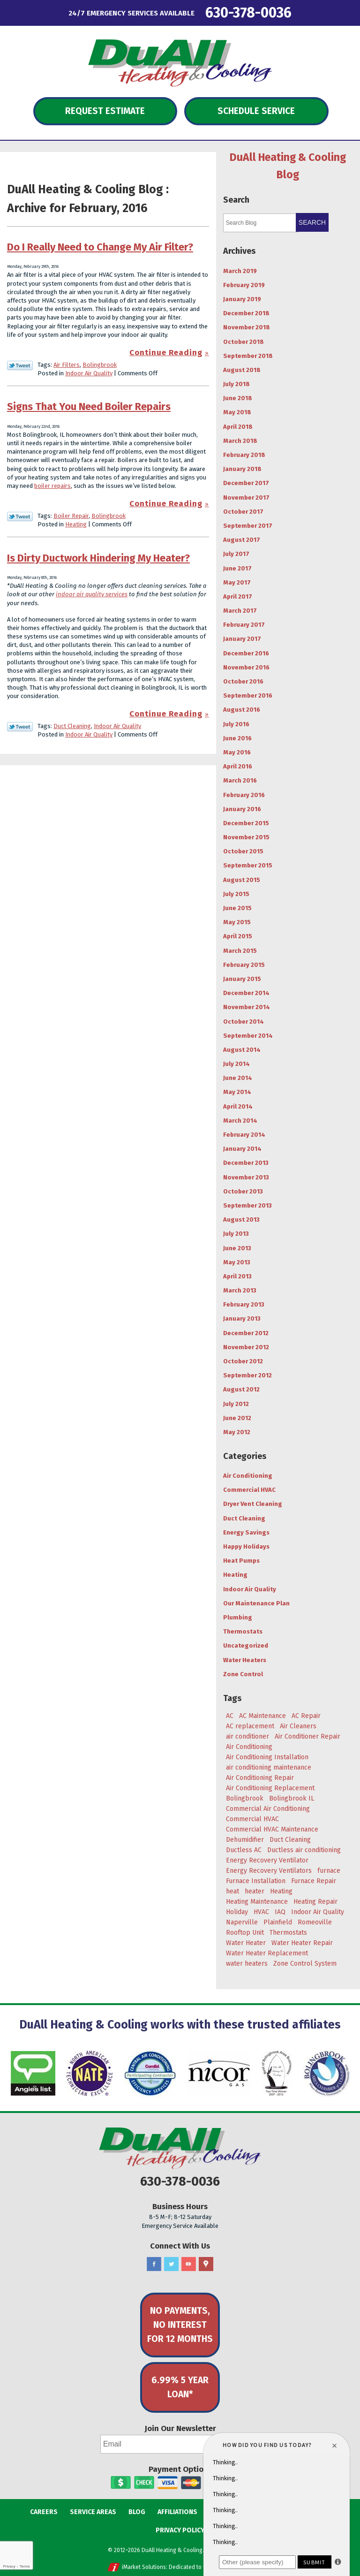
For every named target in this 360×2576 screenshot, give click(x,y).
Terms (25, 2566)
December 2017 (246, 482)
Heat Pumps (241, 1560)
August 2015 (241, 879)
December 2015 (246, 823)
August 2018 (242, 369)
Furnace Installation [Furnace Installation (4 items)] (255, 1881)
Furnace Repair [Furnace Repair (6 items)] (313, 1881)
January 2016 (242, 809)
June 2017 (237, 568)
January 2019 (242, 299)
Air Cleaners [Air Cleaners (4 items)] (298, 1726)
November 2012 (246, 1347)
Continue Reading (165, 352)
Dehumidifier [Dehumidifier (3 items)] (245, 1840)
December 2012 (246, 1333)
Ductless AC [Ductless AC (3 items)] (244, 1850)
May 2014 (237, 1091)
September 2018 (248, 355)
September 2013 (247, 1205)
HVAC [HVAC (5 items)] (261, 1912)
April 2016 (237, 766)
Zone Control (243, 1674)
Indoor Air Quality (88, 373)
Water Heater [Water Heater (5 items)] (246, 1943)
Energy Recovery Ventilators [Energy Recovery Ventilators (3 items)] (269, 1871)
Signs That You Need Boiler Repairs (89, 406)
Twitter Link (20, 365)
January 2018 (242, 468)
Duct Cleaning (72, 725)
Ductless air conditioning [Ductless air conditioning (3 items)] (304, 1850)
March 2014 (240, 1120)
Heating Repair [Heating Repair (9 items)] (315, 1902)
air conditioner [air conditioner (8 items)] (247, 1736)
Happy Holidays (246, 1546)
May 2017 (237, 582)
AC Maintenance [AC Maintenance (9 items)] (262, 1716)
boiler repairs (52, 485)
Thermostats (242, 1631)
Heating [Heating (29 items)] (281, 1891)
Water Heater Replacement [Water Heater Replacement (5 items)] (267, 1953)
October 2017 (243, 511)
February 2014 (244, 1134)
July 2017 (236, 553)
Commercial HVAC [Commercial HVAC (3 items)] (252, 1819)
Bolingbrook (99, 364)
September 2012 (247, 1375)
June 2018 (237, 398)
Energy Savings (246, 1532)
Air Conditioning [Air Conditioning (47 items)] (249, 1747)
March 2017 (240, 610)
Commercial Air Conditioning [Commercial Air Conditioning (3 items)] (268, 1809)
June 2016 (237, 738)
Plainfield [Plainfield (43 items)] (277, 1922)
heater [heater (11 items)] (254, 1891)
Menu (27, 12)
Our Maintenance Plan (256, 1603)
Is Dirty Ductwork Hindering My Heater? (98, 558)
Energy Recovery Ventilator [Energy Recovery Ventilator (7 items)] (267, 1860)
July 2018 (236, 384)
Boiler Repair (71, 515)
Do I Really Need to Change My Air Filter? (100, 247)
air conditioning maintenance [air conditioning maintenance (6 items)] (268, 1767)
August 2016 (241, 709)
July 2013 (236, 1233)
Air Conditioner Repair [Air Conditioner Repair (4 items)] (307, 1736)
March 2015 (240, 950)
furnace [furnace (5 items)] (328, 1871)
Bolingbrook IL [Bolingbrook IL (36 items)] (291, 1798)
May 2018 (237, 412)
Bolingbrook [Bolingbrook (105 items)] (244, 1798)
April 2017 (237, 596)
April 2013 (237, 1276)
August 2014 (242, 1049)
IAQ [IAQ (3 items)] (280, 1912)
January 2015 (242, 978)
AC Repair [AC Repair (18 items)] (306, 1716)
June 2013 (237, 1248)
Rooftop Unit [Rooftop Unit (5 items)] (245, 1933)
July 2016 (236, 724)
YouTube (188, 2264)
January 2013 (242, 1318)
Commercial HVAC (249, 1489)
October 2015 (243, 851)
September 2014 (248, 1035)
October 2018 (243, 341)
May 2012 (236, 1432)
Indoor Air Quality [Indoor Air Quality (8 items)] (317, 1912)
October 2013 (243, 1191)
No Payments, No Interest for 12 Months (180, 2324)
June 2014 (237, 1077)
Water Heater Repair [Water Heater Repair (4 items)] (302, 1943)
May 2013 (236, 1262)
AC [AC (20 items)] (229, 1716)
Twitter (171, 2264)
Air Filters (66, 364)
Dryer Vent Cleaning (252, 1503)
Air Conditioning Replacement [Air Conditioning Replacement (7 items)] (270, 1788)
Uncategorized (245, 1645)
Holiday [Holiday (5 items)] (237, 1912)
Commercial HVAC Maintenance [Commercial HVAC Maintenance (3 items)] (272, 1829)
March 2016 (240, 780)
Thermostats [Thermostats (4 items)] (288, 1933)
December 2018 (246, 313)
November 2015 (246, 837)
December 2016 (246, 653)
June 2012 (237, 1417)
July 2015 (236, 893)
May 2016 (237, 752)
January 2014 (242, 1148)
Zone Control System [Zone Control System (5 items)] (305, 1964)
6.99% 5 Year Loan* (180, 2387)
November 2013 (246, 1177)
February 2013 (243, 1304)
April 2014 (238, 1106)
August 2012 (241, 1389)
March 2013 (239, 1290)
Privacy (9, 2566)
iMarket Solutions (144, 2567)
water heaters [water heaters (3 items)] (247, 1964)
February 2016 (244, 794)
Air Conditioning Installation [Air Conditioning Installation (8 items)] (267, 1757)
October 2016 (243, 681)
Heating (76, 524)
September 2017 (247, 525)
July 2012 (236, 1403)
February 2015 (244, 964)
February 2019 (244, 285)
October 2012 (243, 1361)
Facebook (154, 2264)
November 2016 (246, 667)
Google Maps (206, 2264)
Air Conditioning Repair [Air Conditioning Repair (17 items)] (260, 1778)
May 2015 (237, 922)
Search (312, 222)
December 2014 (246, 992)
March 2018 (240, 440)
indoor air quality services (92, 594)
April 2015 (237, 936)
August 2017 (241, 539)
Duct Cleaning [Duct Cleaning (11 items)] (290, 1840)
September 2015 (247, 865)
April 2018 (238, 426)
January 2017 (242, 638)
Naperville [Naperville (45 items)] (242, 1922)
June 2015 (237, 908)
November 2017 (246, 497)
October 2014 (243, 1021)
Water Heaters (244, 1660)
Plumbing (237, 1617)
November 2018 (246, 327)
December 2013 (246, 1162)
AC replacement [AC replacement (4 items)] (250, 1726)
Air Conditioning (247, 1475)
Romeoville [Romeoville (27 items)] (315, 1922)
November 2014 (246, 1007)
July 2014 (236, 1063)
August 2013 (241, 1219)
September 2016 (247, 695)
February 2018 (244, 454)
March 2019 (240, 270)
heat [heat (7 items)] (232, 1891)
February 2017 (244, 624)
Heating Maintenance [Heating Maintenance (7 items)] (257, 1902)
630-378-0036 (248, 12)
